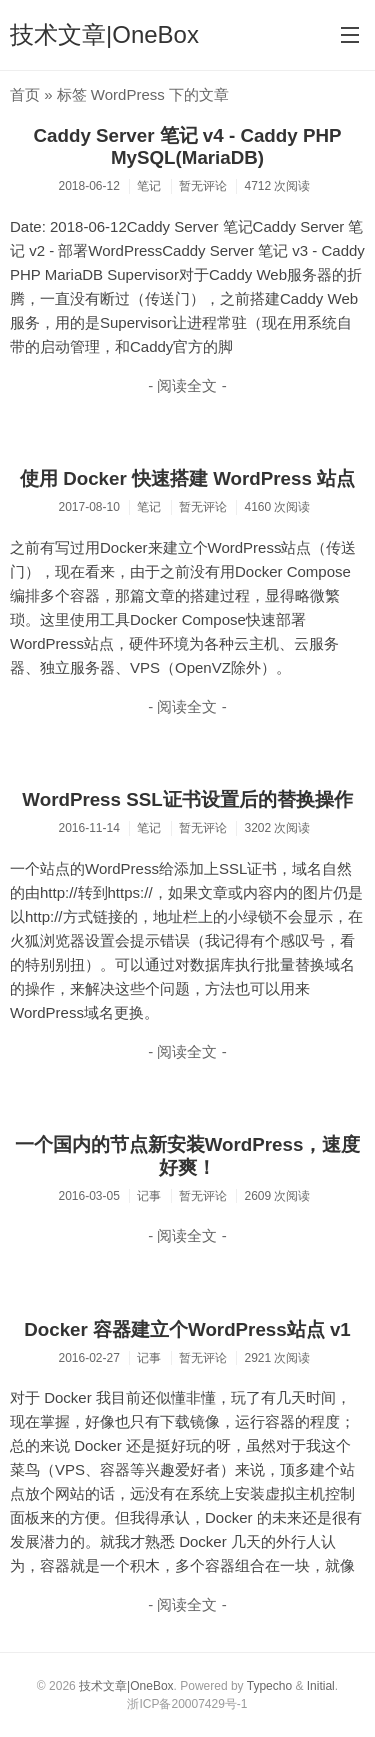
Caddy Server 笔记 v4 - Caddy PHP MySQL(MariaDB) (188, 147)
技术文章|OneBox (104, 34)
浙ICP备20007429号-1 (187, 1704)
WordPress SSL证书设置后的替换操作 (187, 799)
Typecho (269, 1686)
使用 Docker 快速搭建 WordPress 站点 (187, 478)
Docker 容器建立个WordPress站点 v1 (187, 1329)
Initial (321, 1686)
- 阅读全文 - (187, 385)
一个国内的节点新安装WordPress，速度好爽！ (188, 1156)
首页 (25, 94)
